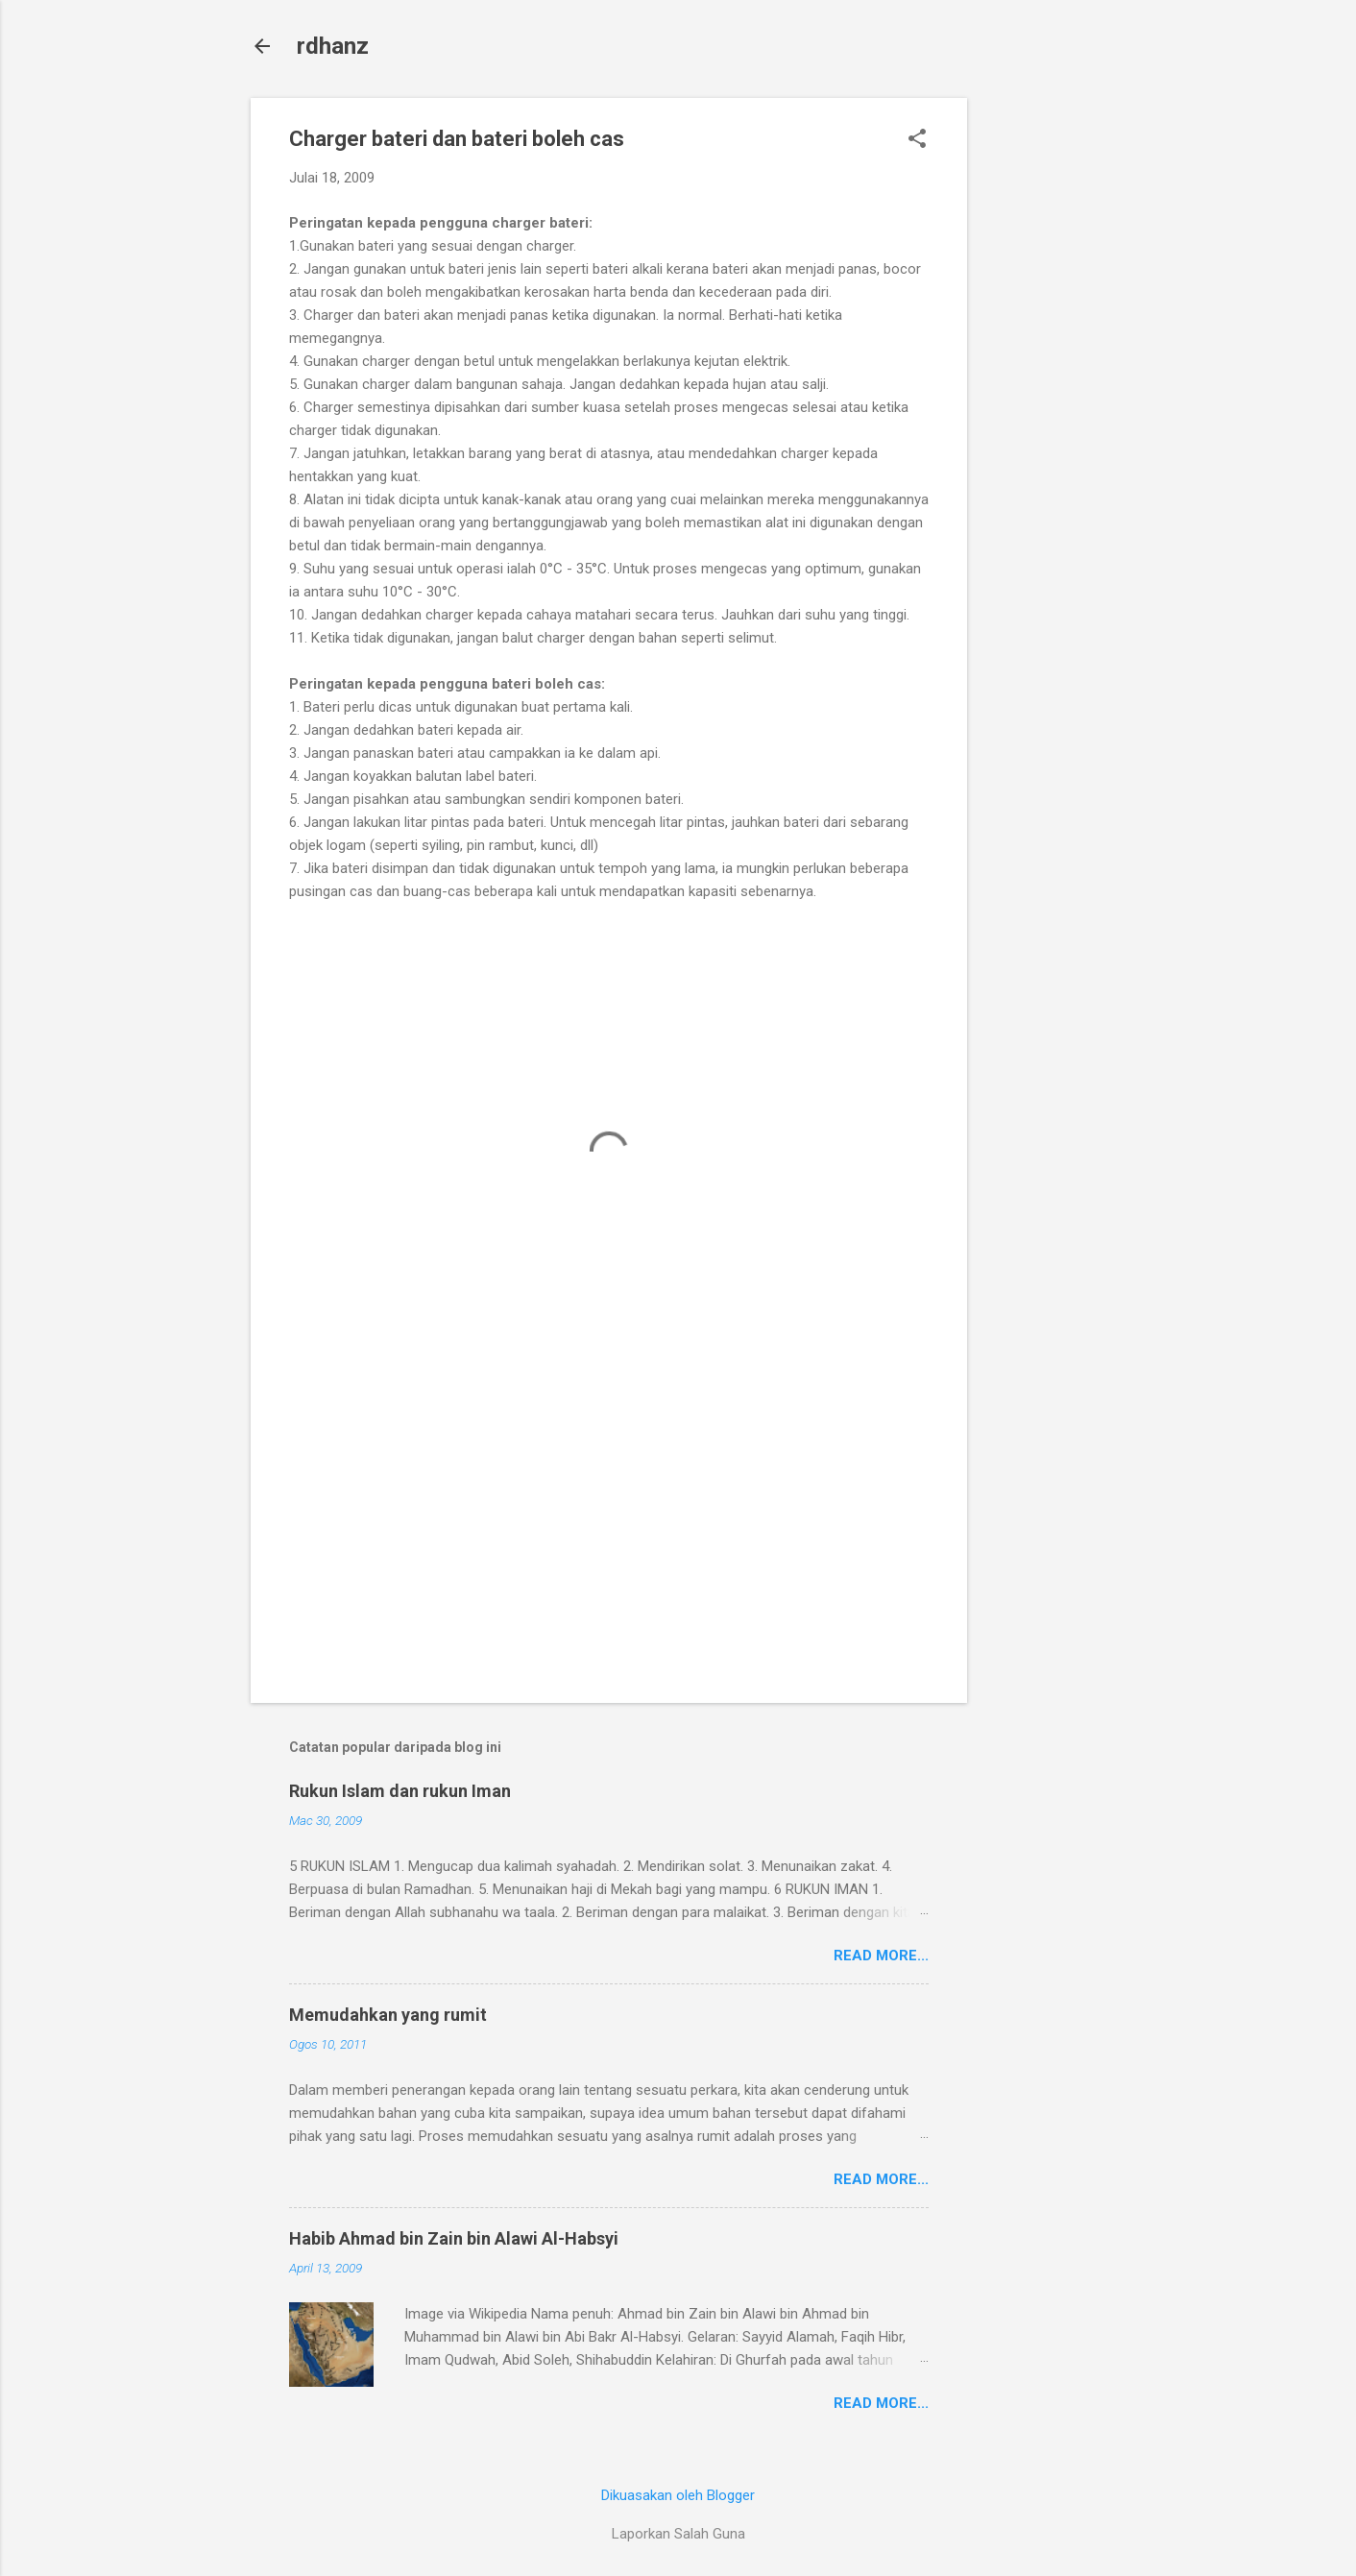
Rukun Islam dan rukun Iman (400, 1791)
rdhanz (333, 46)
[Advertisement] (1043, 386)
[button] (917, 140)
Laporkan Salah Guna (678, 2533)
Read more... (881, 1955)
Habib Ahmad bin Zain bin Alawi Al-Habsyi (453, 2238)
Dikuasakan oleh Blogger (678, 2495)
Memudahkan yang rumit (388, 2015)
